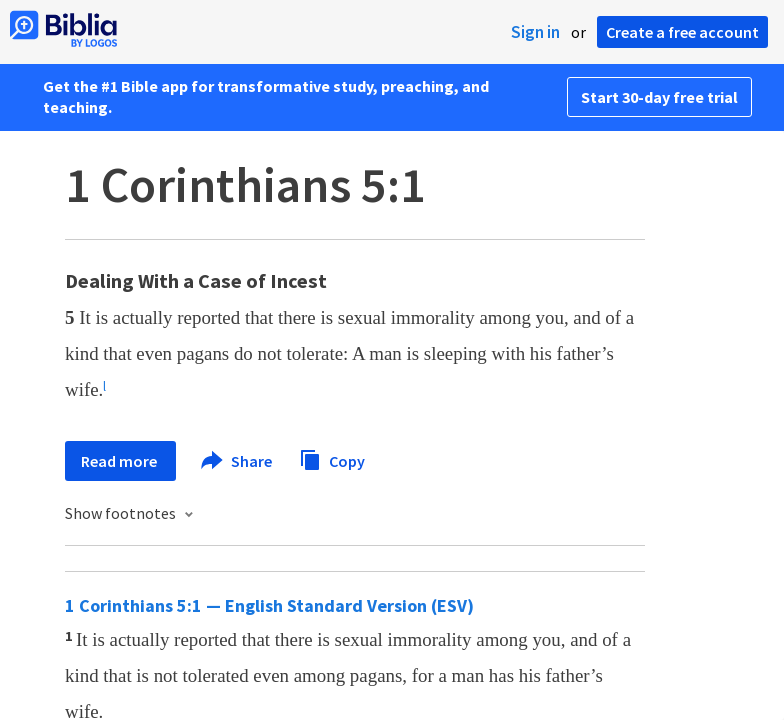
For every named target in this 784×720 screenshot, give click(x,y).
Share (237, 461)
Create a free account (682, 32)
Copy (332, 458)
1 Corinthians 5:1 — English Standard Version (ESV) (269, 605)
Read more (120, 461)
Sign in (535, 32)
